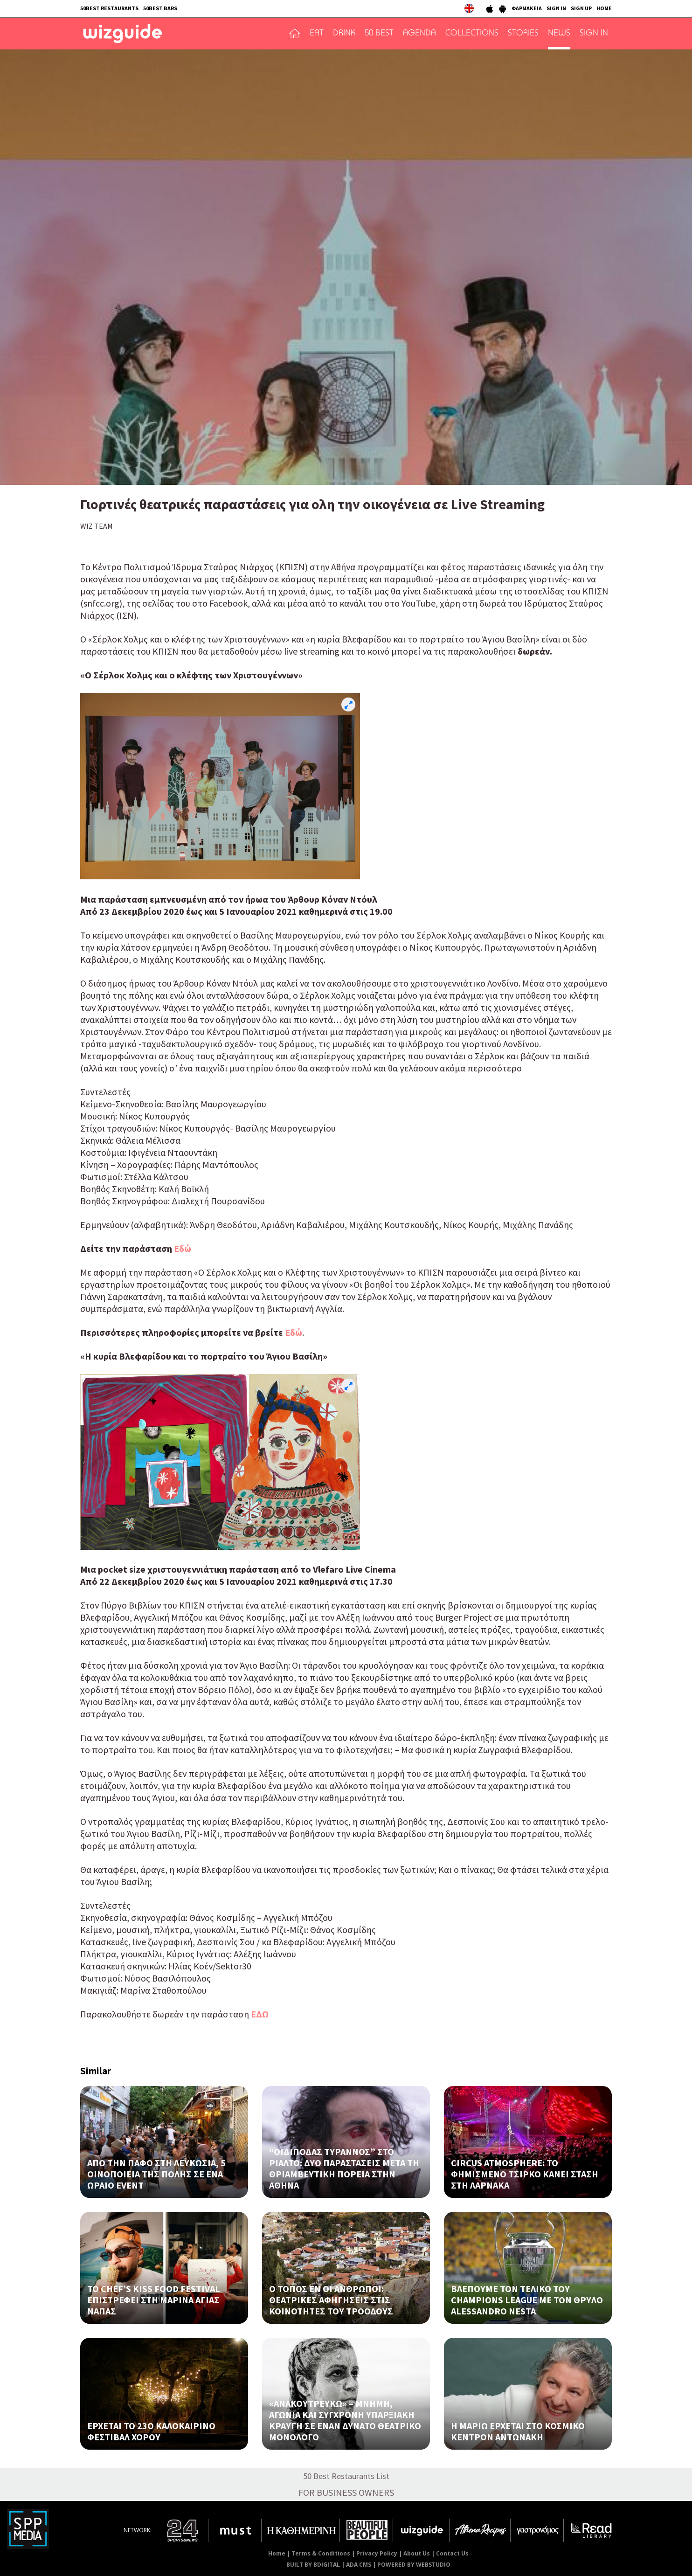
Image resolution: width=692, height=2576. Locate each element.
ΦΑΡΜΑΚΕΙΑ (527, 8)
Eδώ (182, 1248)
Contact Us (452, 2553)
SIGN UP (581, 8)
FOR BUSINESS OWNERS (346, 2492)
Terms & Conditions (320, 2553)
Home (276, 2553)
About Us (416, 2553)
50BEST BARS (160, 8)
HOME (604, 8)
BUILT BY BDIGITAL (313, 2565)
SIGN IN (556, 8)
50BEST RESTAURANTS (109, 8)
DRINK (344, 33)
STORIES (523, 33)
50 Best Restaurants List (346, 2476)
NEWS (559, 33)
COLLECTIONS (471, 33)
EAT (317, 33)
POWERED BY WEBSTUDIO (413, 2565)
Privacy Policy (376, 2553)
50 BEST (379, 33)
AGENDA (419, 33)
